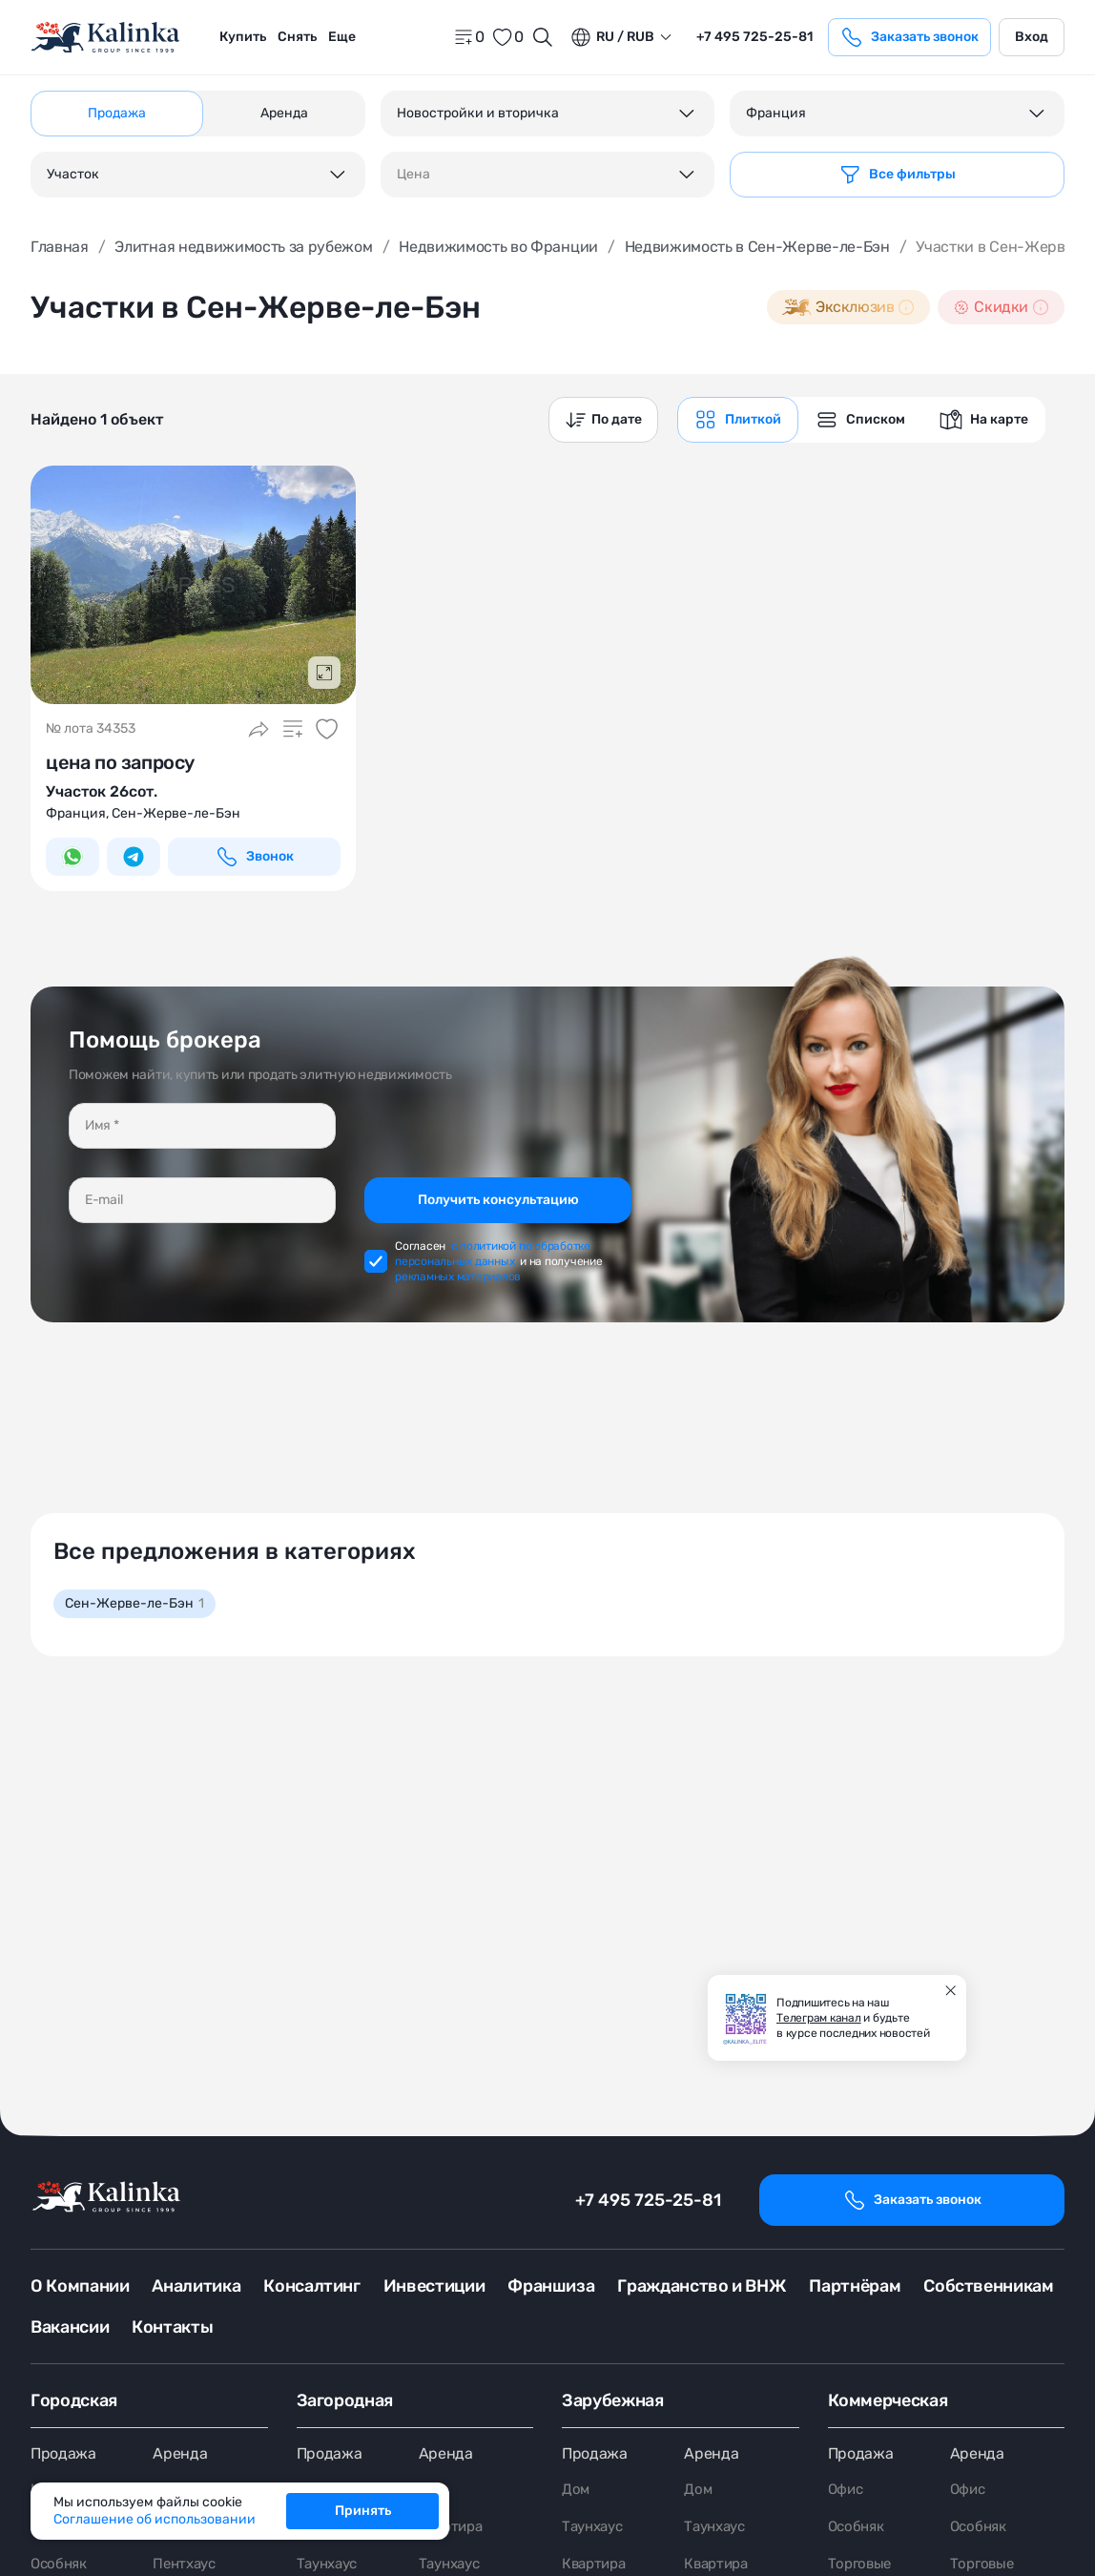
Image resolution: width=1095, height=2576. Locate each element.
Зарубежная (612, 2401)
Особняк (858, 2533)
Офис (847, 2495)
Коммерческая (888, 2401)
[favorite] (507, 37)
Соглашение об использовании (154, 2519)
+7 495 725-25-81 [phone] (754, 37)
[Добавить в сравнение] (292, 729)
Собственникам (988, 2285)
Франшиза (550, 2285)
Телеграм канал (818, 2018)
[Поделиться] (258, 729)
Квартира (453, 2533)
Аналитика (196, 2285)
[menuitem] (243, 37)
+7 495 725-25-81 (648, 2200)
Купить (242, 37)
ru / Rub (611, 37)
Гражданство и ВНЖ (701, 2285)
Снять (297, 37)
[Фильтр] (897, 174)
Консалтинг (311, 2285)
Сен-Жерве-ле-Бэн (134, 1603)
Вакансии (70, 2327)
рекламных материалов (458, 1276)
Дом (576, 2495)
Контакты (172, 2327)
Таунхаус (595, 2533)
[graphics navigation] (737, 420)
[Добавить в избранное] (327, 729)
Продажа (63, 2457)
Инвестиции (434, 2285)
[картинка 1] (193, 585)
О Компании (80, 2285)
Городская (74, 2401)
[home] (107, 37)
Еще (342, 37)
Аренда (180, 2457)
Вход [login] (1031, 37)
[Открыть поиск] (543, 37)
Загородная (345, 2401)
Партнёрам (854, 2285)
